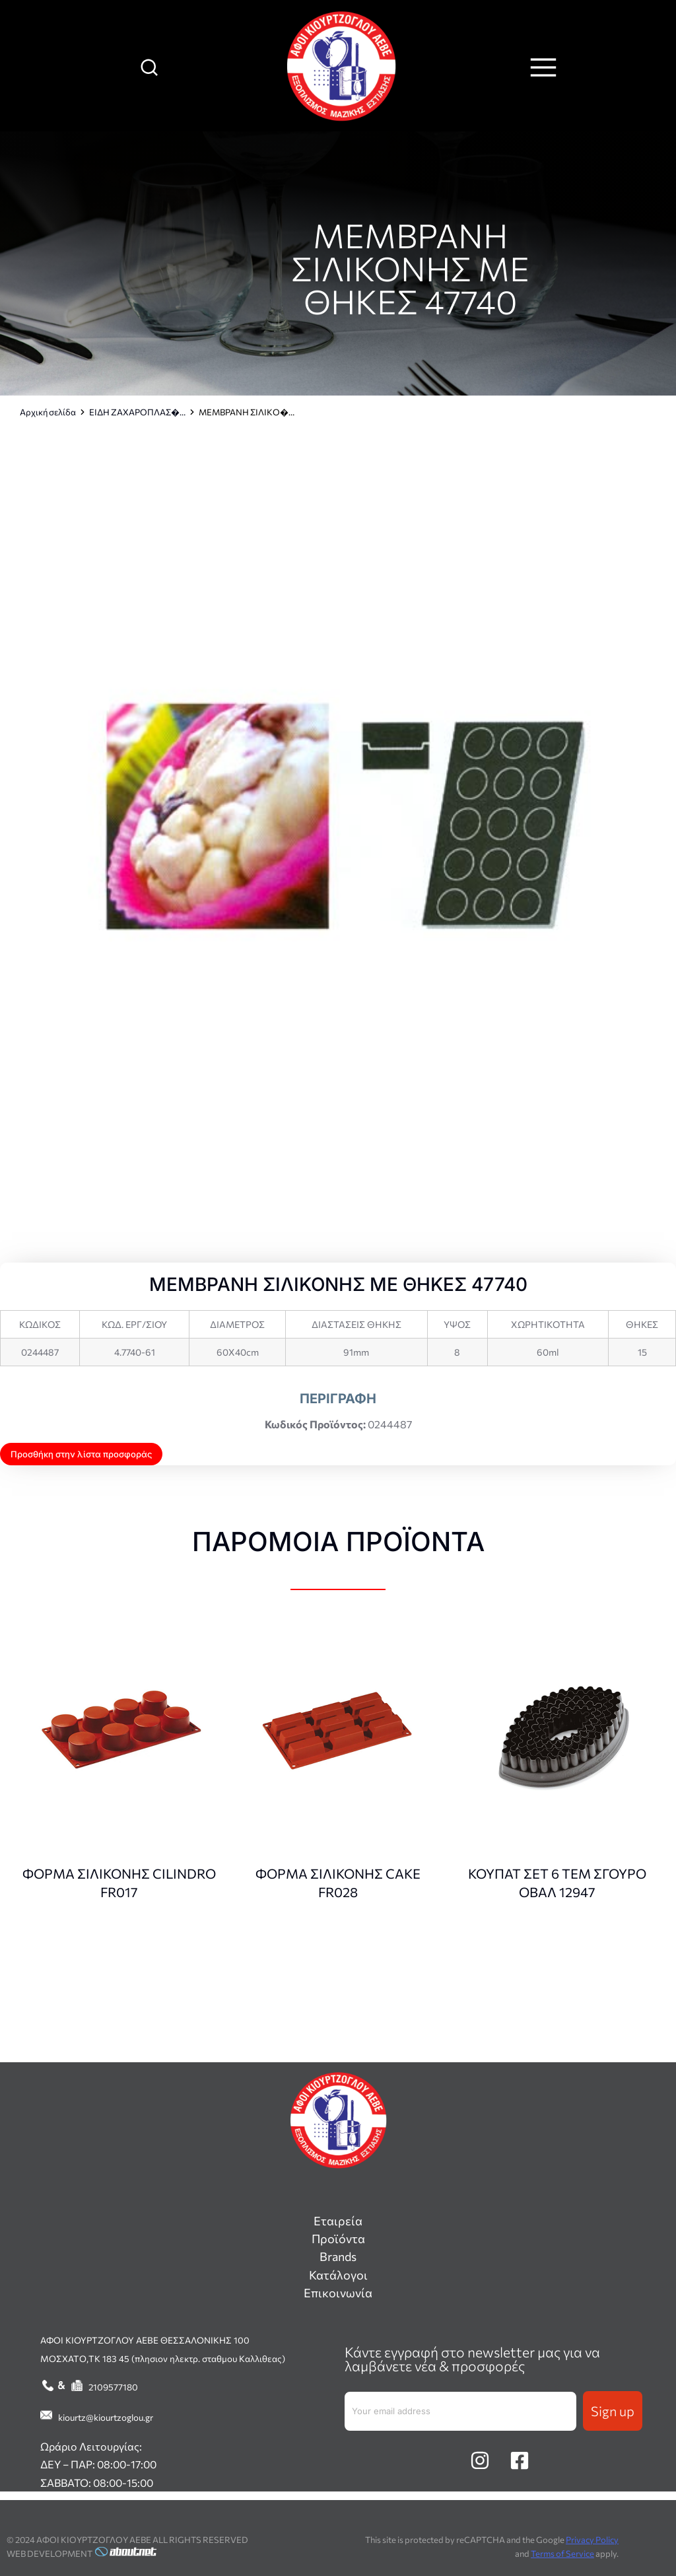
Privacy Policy (592, 2539)
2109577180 (113, 2386)
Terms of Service (562, 2553)
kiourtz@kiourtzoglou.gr (105, 2417)
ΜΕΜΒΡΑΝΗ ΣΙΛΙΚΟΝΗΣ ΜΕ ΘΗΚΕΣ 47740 (410, 268)
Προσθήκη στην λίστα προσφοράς (81, 1454)
